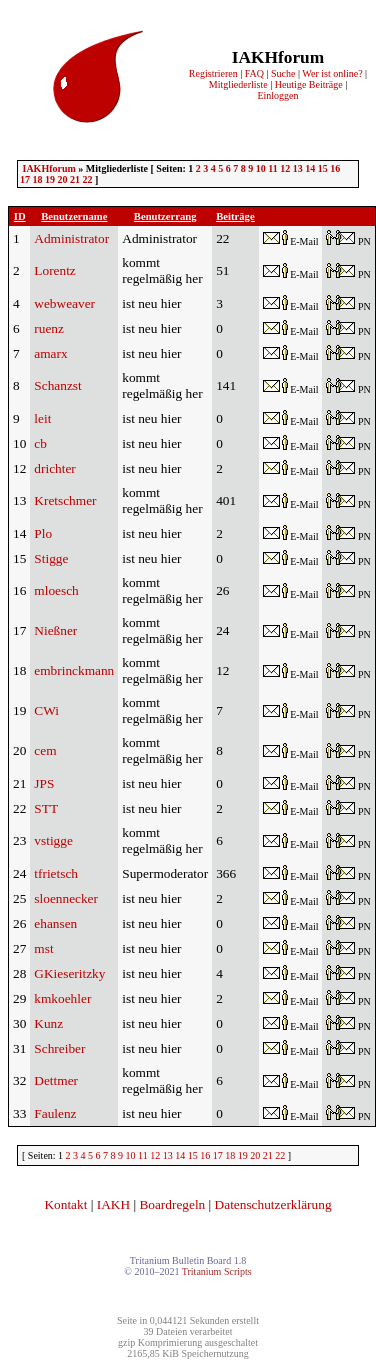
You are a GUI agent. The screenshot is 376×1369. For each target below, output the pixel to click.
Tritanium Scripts (217, 1271)
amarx (50, 353)
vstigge (53, 840)
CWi (46, 710)
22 (88, 179)
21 (75, 179)
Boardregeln (172, 1204)
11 (272, 168)
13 (298, 168)
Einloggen (277, 95)
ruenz (49, 328)
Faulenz (55, 1113)
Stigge (51, 558)
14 (310, 168)
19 (50, 179)
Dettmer (56, 1080)
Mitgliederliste (238, 84)
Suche (283, 73)
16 (335, 168)
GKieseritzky (69, 973)
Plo (43, 533)
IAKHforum (49, 168)
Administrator (71, 238)
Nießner (55, 630)
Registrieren (213, 73)
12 (285, 168)
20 (63, 179)
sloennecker (66, 898)
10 (261, 168)
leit (42, 418)
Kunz (48, 1023)
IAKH (113, 1204)
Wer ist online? (332, 73)
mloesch (56, 590)
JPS (44, 783)
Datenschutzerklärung (273, 1204)
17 (25, 179)
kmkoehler (62, 998)
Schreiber (59, 1048)
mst (43, 948)
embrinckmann (74, 670)
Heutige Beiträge (309, 84)
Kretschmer (65, 500)
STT (46, 808)
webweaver (64, 303)
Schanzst (57, 385)
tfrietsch (56, 873)
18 (38, 179)
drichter (54, 468)
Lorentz (54, 270)
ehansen (55, 923)
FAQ (254, 73)
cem (45, 750)
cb (40, 443)
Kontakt (65, 1204)
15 (323, 168)
